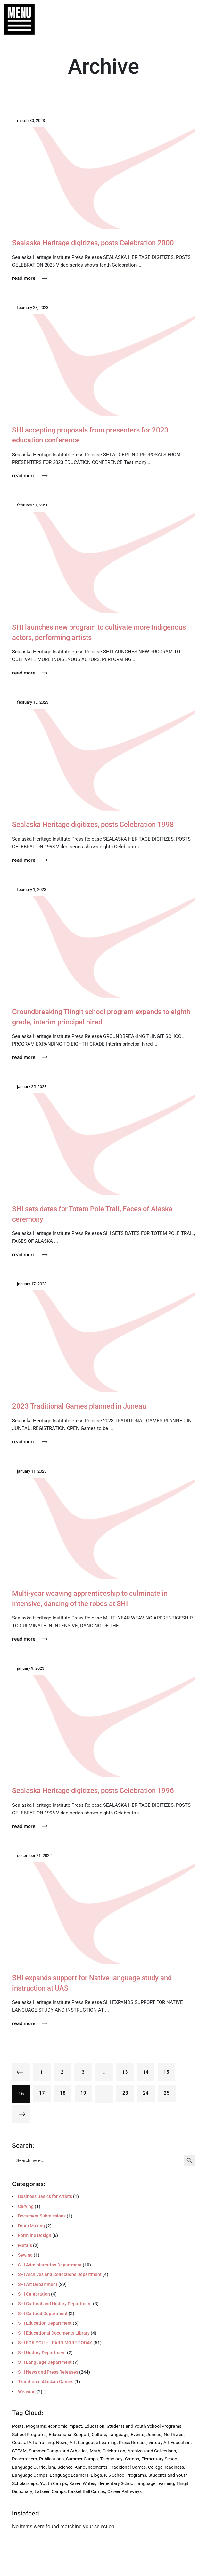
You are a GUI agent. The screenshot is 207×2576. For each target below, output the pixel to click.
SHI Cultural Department (43, 2313)
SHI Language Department (45, 2362)
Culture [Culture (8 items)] (99, 2434)
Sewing (25, 2255)
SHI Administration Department (50, 2264)
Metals (25, 2245)
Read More (30, 278)
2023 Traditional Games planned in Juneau (82, 1406)
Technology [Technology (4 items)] (111, 2459)
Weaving (27, 2391)
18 (63, 2093)
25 (168, 2093)
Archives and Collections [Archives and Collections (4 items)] (152, 2451)
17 (42, 2093)
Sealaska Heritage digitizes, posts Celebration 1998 (97, 824)
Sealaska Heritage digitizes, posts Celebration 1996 (97, 1790)
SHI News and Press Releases (48, 2372)
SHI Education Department (45, 2323)
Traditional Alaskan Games (45, 2382)
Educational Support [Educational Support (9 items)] (69, 2434)
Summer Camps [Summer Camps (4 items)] (82, 2459)
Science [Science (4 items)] (64, 2467)
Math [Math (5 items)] (95, 2451)
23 (126, 2093)
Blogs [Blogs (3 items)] (96, 2475)
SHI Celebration (34, 2294)
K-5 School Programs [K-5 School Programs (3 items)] (125, 2475)
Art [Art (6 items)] (73, 2442)
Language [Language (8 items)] (118, 2434)
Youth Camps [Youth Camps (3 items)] (53, 2483)
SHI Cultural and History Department (55, 2303)
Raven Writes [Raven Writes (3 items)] (82, 2483)
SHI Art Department (37, 2284)
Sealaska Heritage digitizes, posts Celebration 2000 (97, 242)
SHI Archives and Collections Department (60, 2274)
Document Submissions (42, 2216)
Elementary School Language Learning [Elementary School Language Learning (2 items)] (135, 2483)
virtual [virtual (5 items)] (155, 2442)
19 (84, 2093)
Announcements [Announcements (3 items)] (91, 2467)
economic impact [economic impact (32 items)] (65, 2426)
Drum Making (31, 2226)
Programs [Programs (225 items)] (36, 2426)
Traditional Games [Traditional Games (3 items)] (128, 2467)
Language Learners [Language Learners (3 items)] (69, 2475)
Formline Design (34, 2235)
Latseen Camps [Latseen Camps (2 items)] (50, 2491)
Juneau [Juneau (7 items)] (153, 2434)
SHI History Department (42, 2352)
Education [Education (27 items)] (94, 2426)
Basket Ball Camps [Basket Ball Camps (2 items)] (86, 2491)
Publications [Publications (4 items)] (51, 2459)
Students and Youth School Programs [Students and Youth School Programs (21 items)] (144, 2426)
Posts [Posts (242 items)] (18, 2426)
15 (168, 2072)
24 (147, 2093)
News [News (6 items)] (61, 2442)
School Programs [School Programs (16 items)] (29, 2434)
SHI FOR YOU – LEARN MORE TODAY (55, 2343)
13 (126, 2072)
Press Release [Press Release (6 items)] (132, 2442)
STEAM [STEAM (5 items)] (19, 2451)
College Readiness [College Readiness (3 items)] (166, 2467)
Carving (26, 2206)
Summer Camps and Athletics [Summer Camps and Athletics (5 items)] (58, 2451)
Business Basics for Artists (45, 2196)
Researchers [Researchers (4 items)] (24, 2459)
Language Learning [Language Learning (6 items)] (97, 2442)
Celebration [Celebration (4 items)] (114, 2451)
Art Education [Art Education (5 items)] (177, 2442)
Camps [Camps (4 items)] (132, 2459)
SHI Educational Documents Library (54, 2333)
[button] (16, 19)
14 (147, 2072)
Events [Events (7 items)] (137, 2434)
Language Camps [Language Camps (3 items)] (29, 2475)
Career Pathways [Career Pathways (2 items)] (124, 2491)
